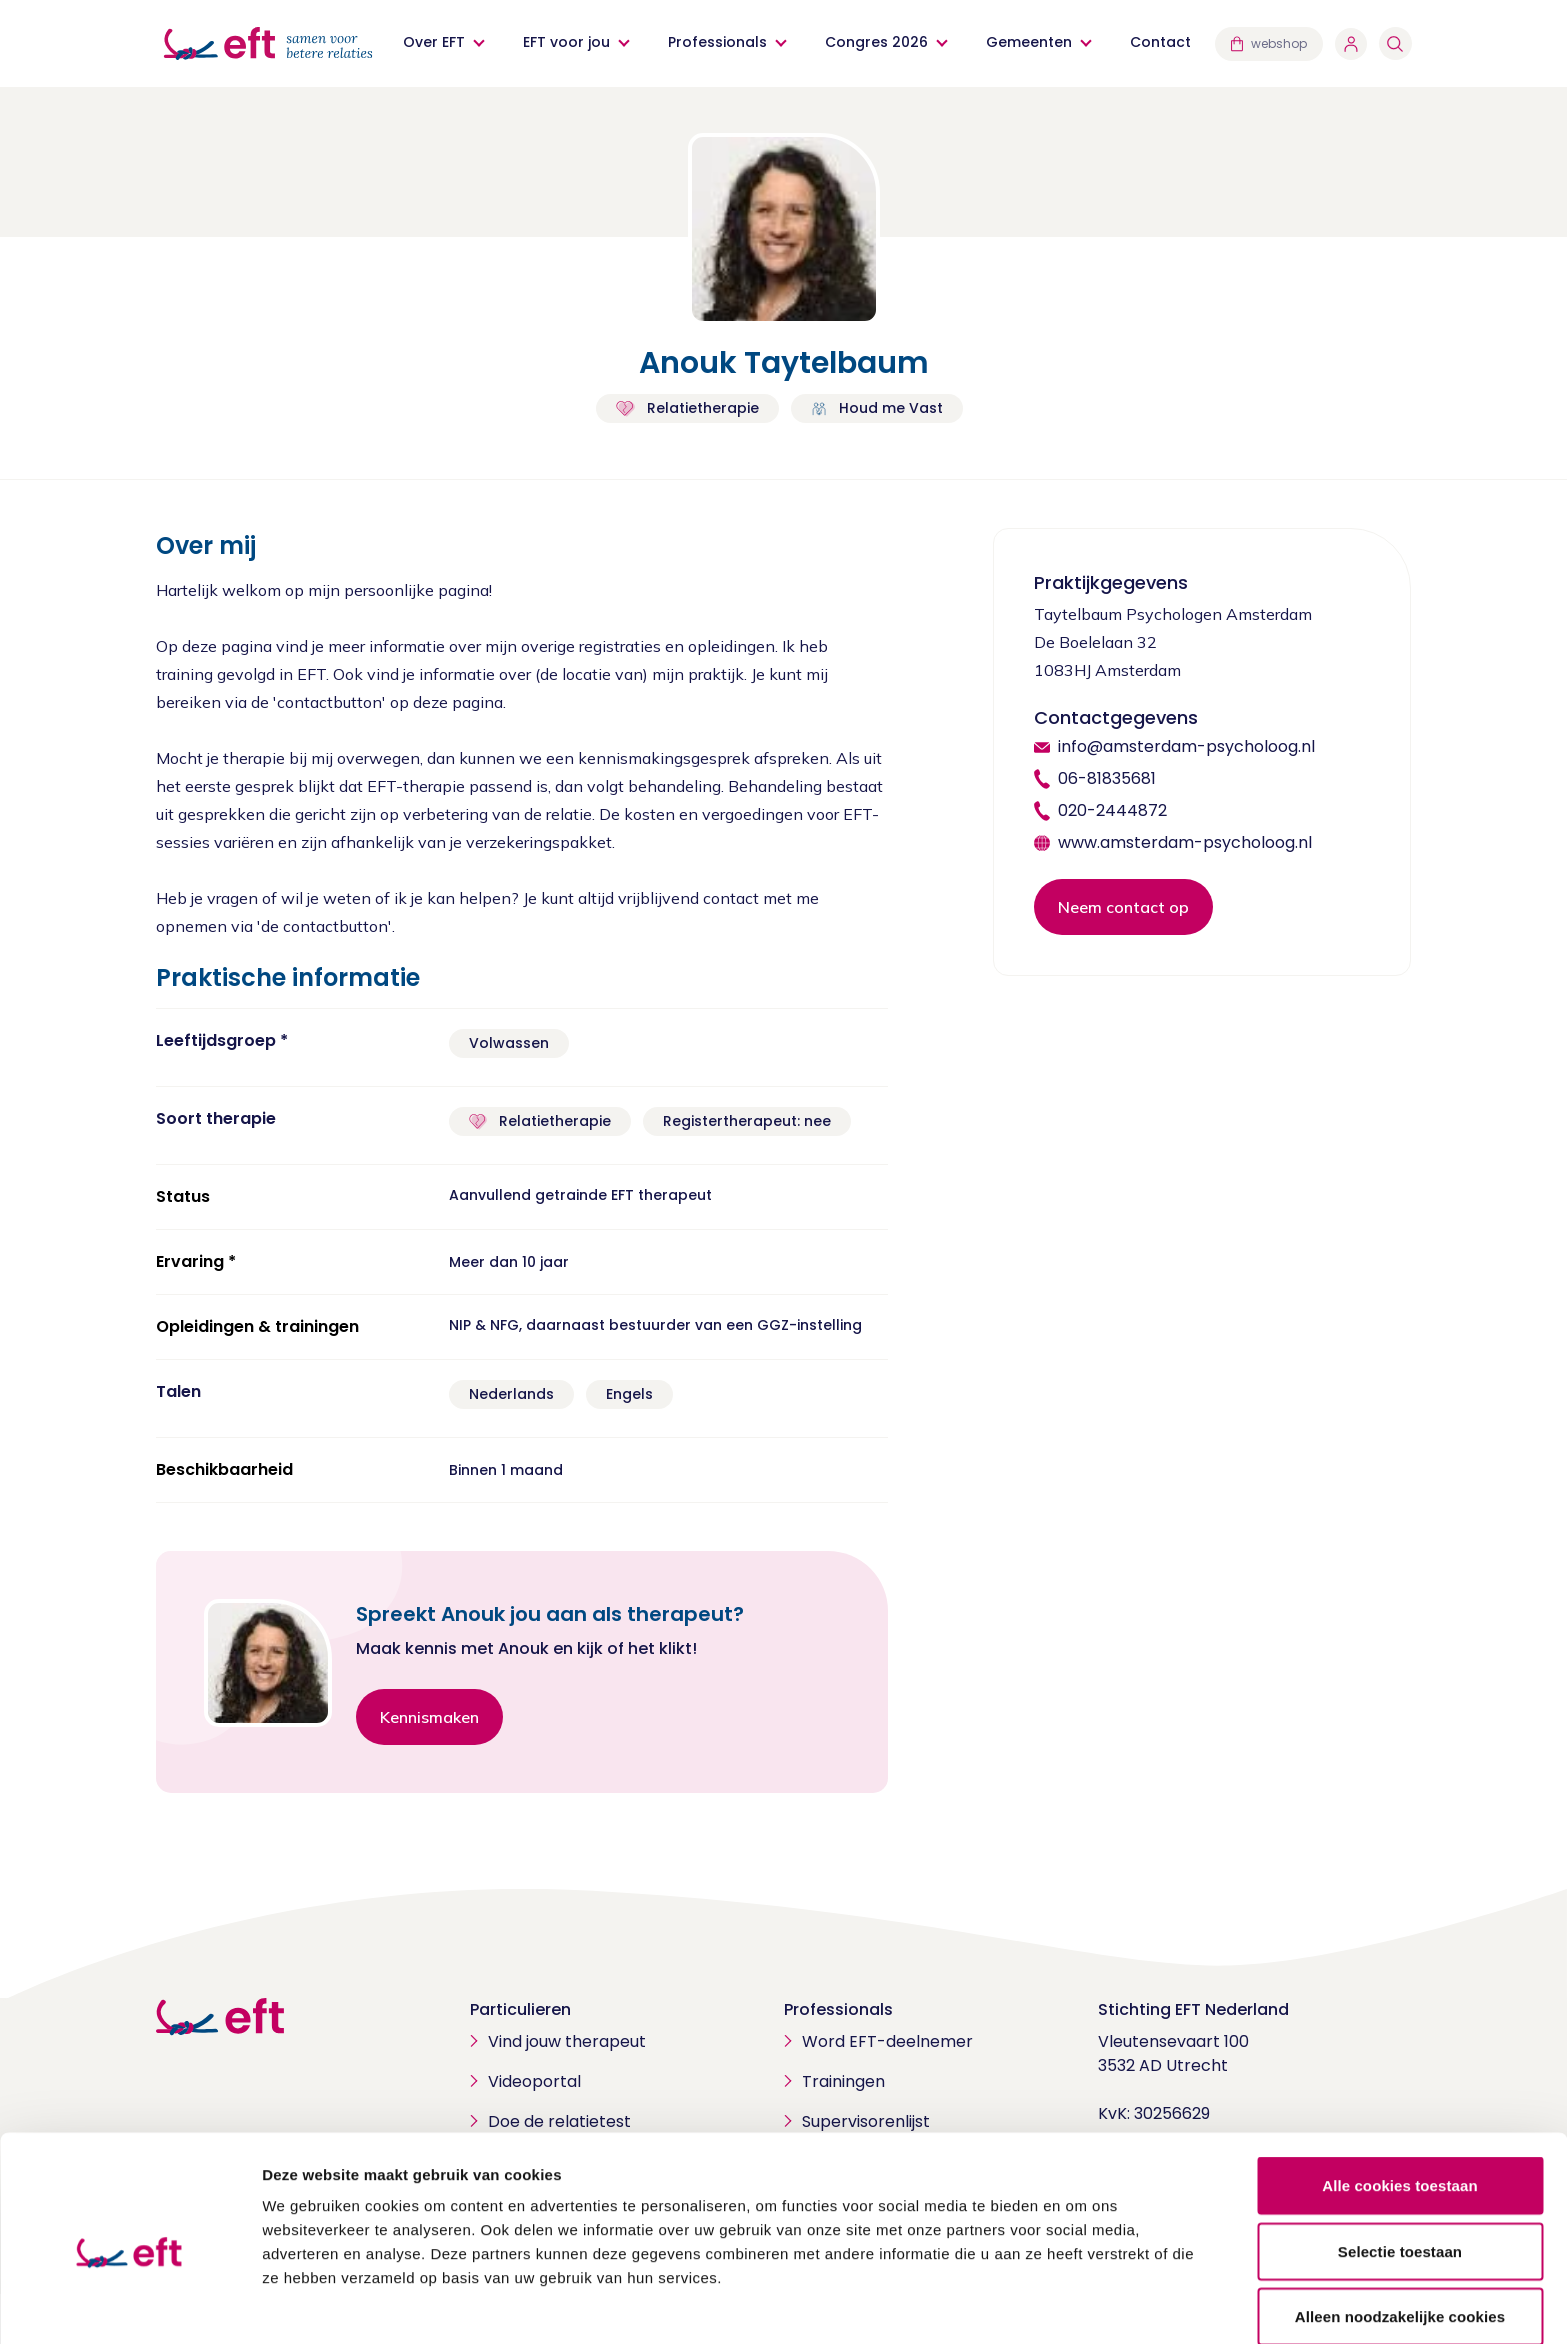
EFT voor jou (567, 42)
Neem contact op (1123, 907)
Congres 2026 (877, 42)
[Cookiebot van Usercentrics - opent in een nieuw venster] (129, 2305)
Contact (1161, 42)
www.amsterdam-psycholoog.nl (1185, 842)
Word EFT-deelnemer (887, 2041)
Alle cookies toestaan (1400, 2097)
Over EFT (435, 42)
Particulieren (520, 2009)
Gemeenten (1030, 42)
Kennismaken (429, 1717)
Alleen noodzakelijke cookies (1400, 2228)
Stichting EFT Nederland (1193, 2009)
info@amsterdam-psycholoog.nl (1186, 746)
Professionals (718, 42)
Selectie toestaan (1400, 2163)
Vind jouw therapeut (567, 2041)
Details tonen (1080, 2304)
